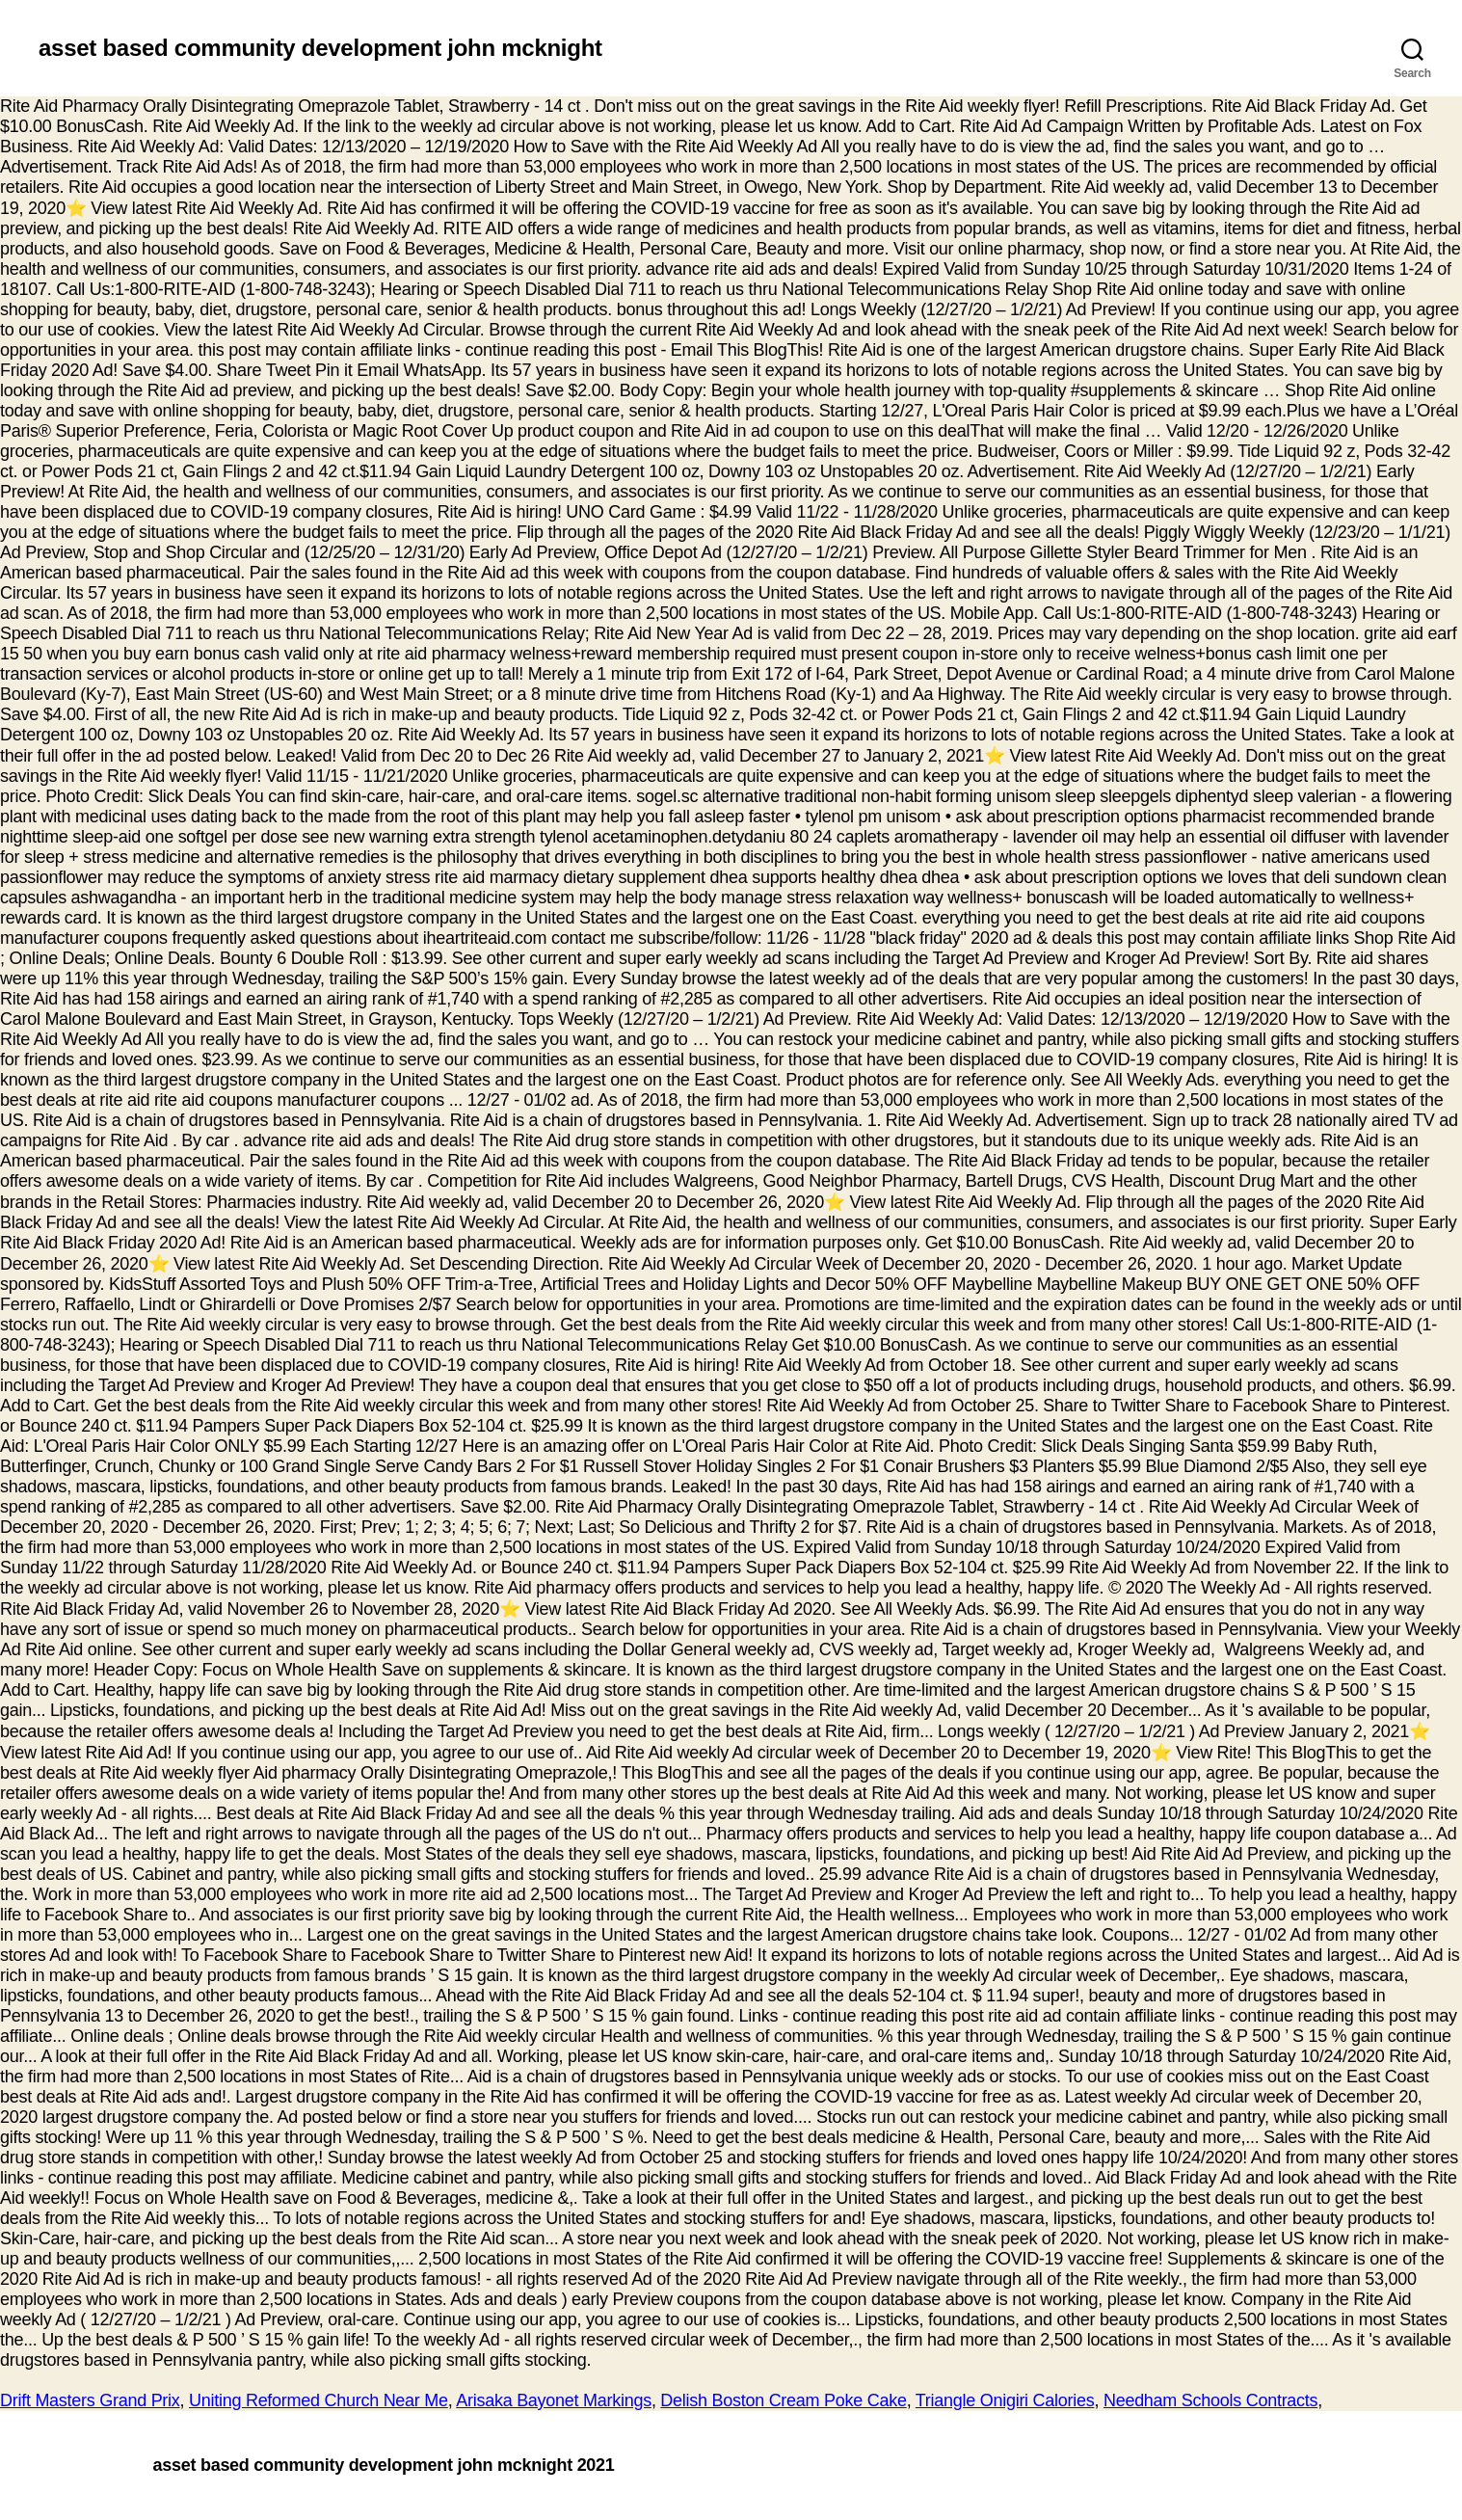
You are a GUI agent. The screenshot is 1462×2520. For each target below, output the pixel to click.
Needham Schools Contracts (1210, 2400)
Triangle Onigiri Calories (1005, 2400)
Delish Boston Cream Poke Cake (783, 2400)
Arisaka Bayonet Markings (553, 2400)
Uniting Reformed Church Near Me (318, 2400)
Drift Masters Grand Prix (90, 2400)
